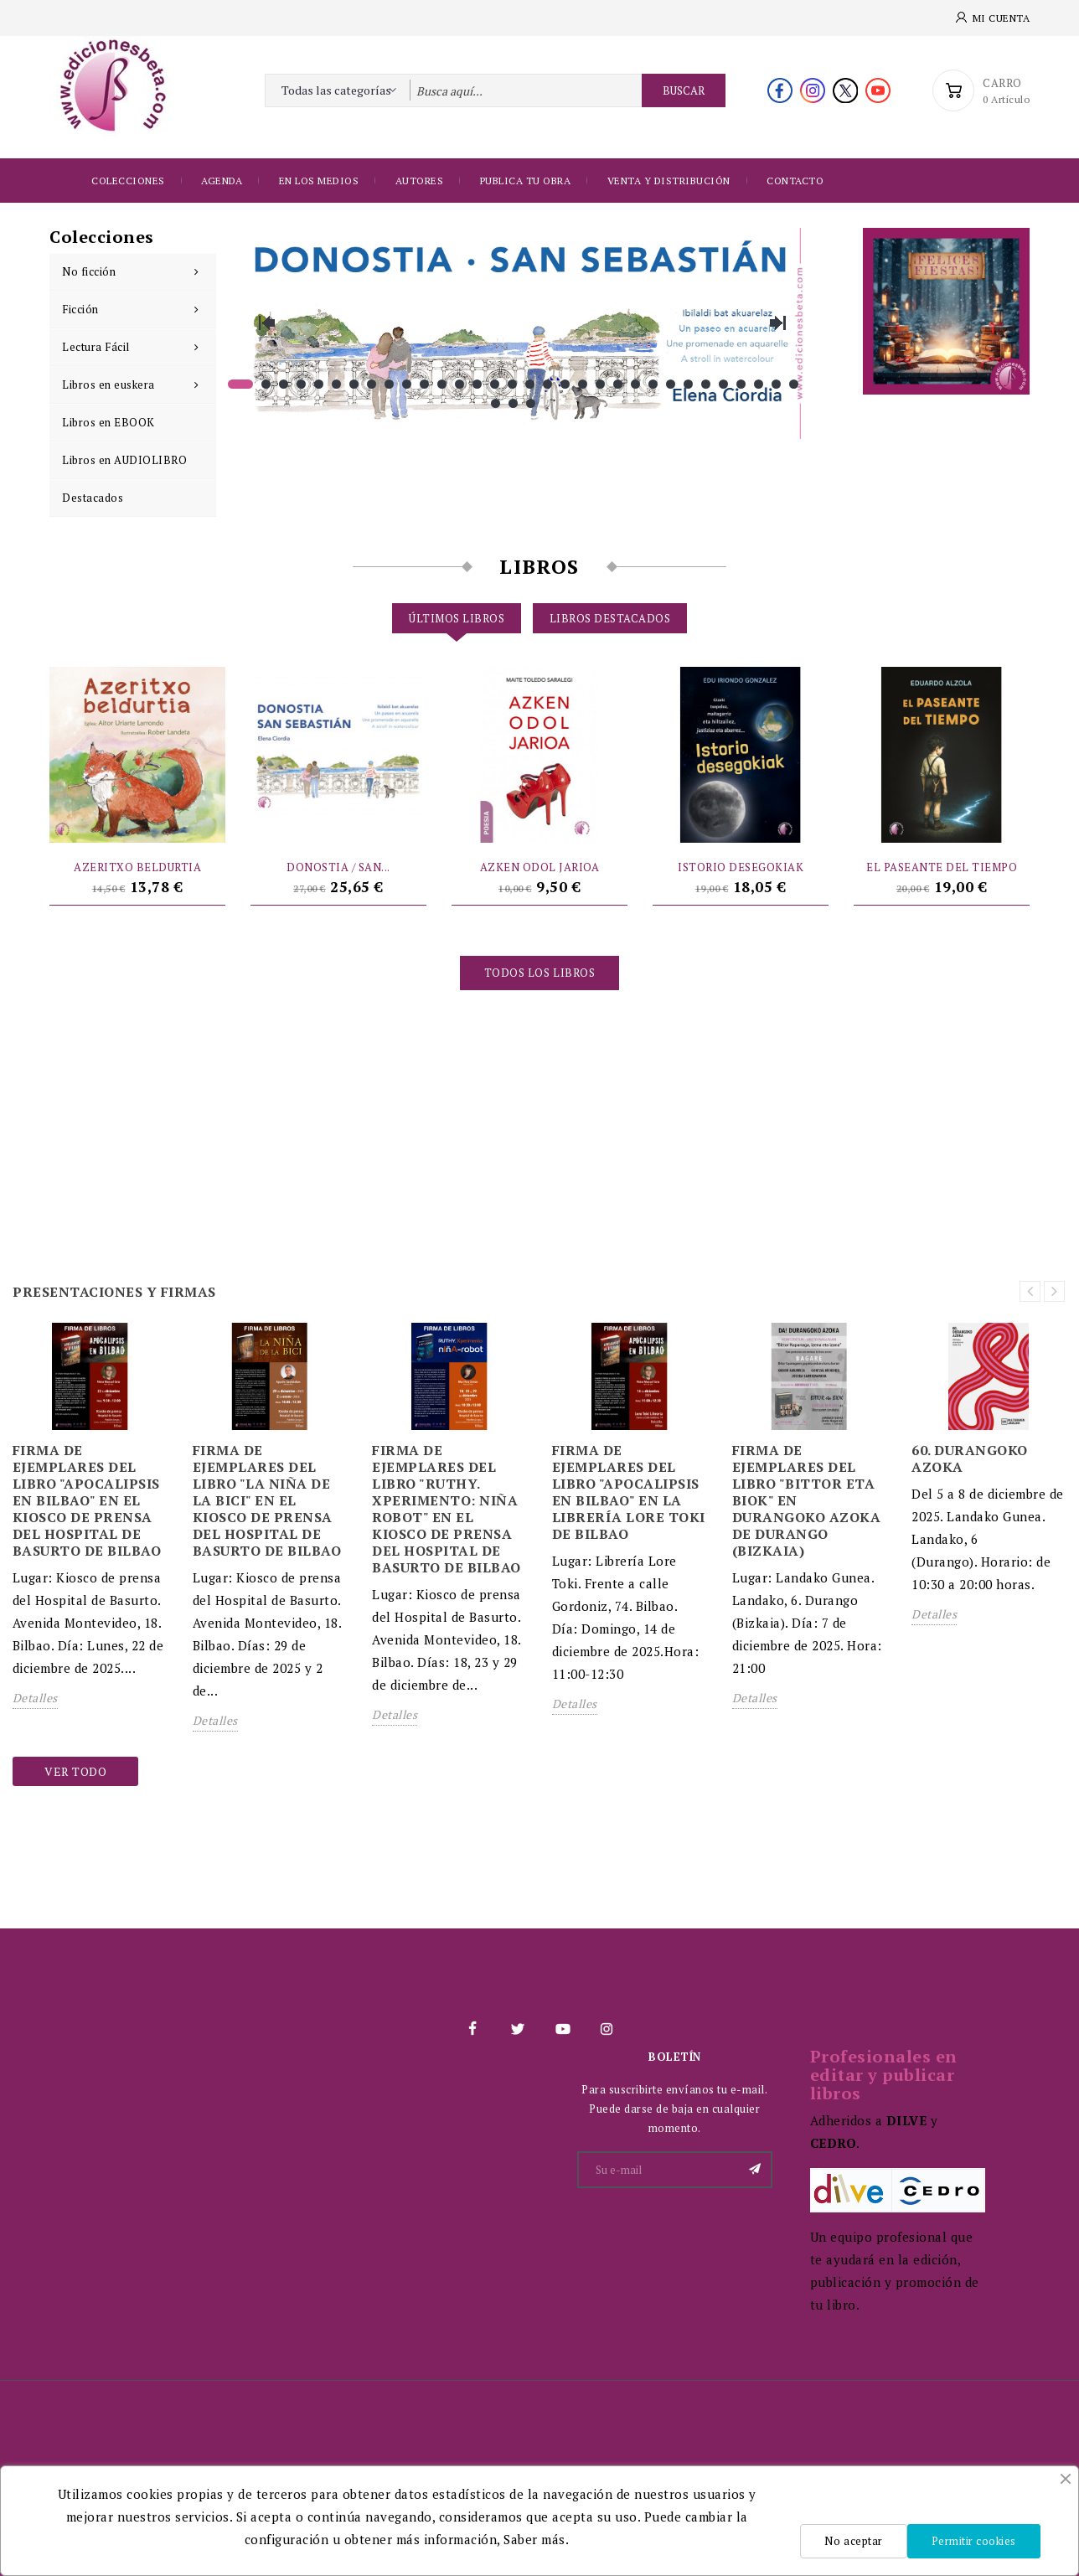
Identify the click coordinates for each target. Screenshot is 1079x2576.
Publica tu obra (525, 180)
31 (776, 384)
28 (723, 384)
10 (406, 384)
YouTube (562, 2029)
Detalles (35, 1698)
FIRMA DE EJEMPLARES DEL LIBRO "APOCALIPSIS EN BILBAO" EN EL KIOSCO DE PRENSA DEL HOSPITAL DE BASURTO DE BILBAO (87, 1500)
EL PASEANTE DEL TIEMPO (941, 867)
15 (494, 384)
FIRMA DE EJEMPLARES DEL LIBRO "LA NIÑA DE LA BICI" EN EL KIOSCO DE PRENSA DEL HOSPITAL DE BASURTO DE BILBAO (267, 1500)
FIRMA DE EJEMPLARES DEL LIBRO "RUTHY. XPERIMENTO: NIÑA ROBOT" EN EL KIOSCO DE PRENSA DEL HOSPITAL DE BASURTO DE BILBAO (446, 1509)
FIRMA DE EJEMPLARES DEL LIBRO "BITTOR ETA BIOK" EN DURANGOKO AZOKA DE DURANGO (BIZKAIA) (806, 1500)
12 (442, 384)
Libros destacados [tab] (610, 618)
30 (758, 384)
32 (793, 384)
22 (617, 384)
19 (565, 384)
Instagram (606, 2029)
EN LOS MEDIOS (319, 180)
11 (424, 384)
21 (600, 384)
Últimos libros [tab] (456, 618)
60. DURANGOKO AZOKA (969, 1458)
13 (459, 384)
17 (529, 384)
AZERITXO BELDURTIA (137, 867)
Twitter (516, 2029)
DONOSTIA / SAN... (338, 867)
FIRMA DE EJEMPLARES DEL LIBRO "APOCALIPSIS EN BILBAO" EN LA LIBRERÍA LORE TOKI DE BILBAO (628, 1492)
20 (582, 384)
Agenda (221, 180)
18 (547, 384)
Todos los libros (539, 972)
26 (688, 384)
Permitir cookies (974, 2540)
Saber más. (536, 2539)
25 (670, 384)
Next (777, 323)
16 (512, 384)
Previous (266, 323)
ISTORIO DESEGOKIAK (740, 867)
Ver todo (75, 1771)
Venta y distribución (669, 180)
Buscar (684, 90)
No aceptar (853, 2540)
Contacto (795, 180)
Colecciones (128, 180)
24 (653, 384)
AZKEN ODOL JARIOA (540, 867)
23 (635, 384)
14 (477, 384)
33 (495, 403)
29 (741, 384)
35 (530, 403)
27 (705, 384)
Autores (419, 180)
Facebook (472, 2029)
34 (513, 403)
